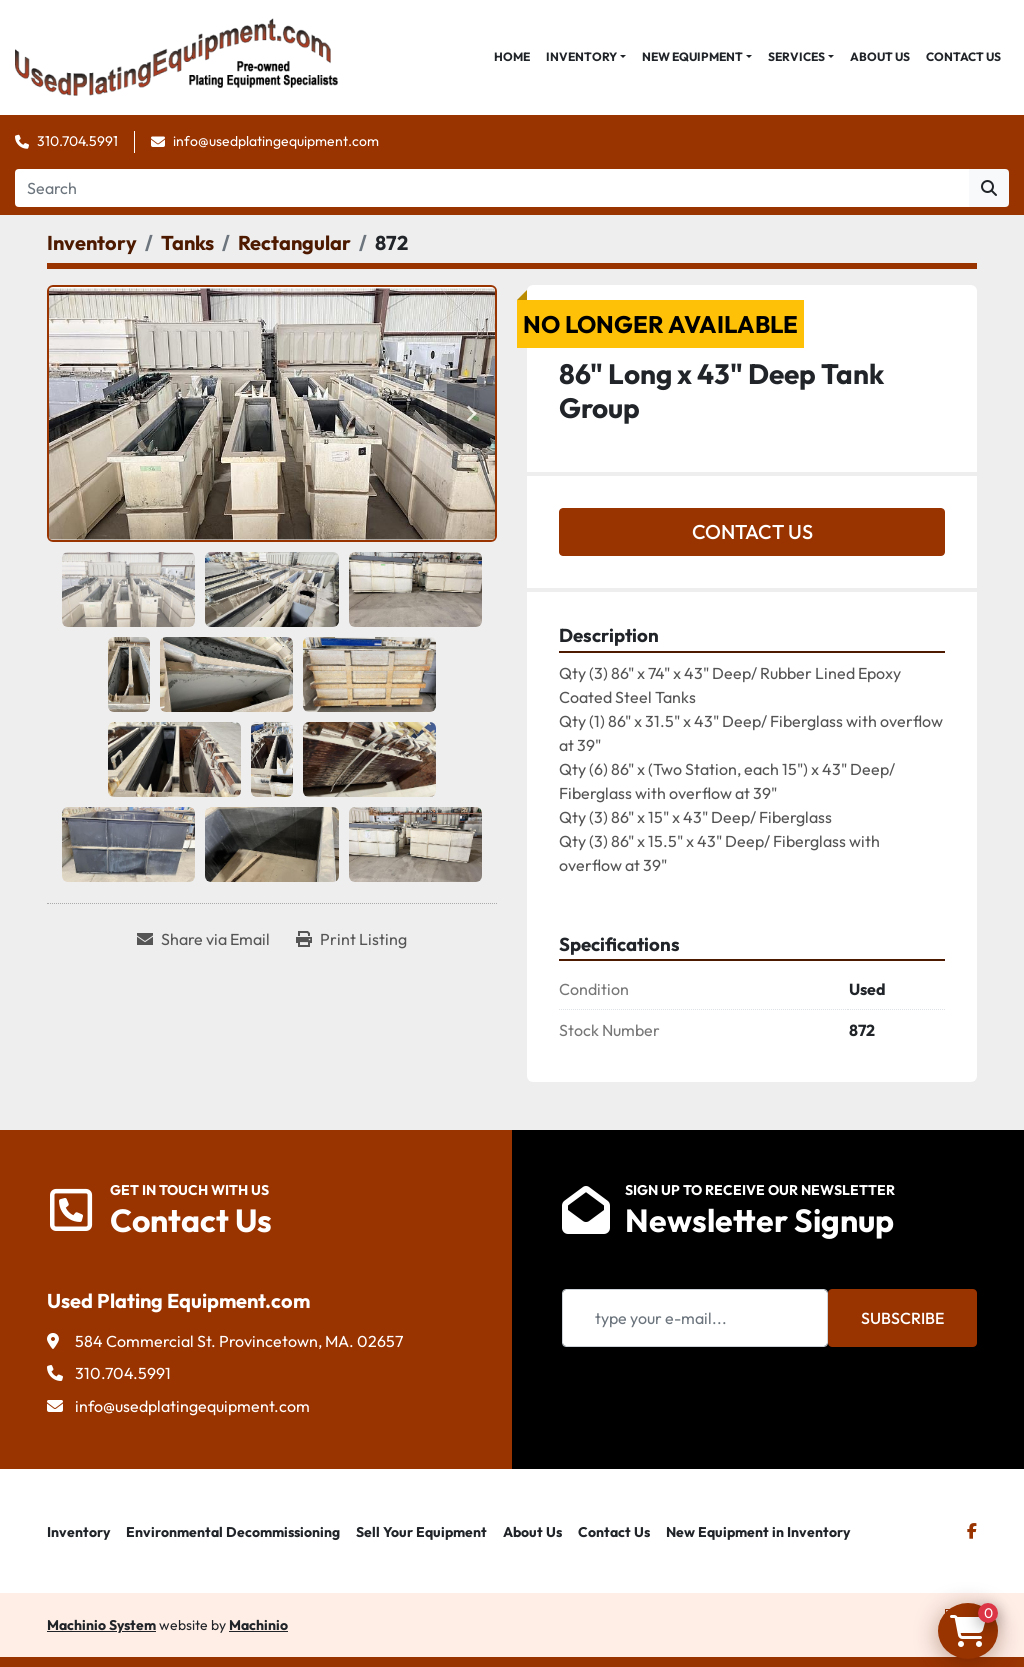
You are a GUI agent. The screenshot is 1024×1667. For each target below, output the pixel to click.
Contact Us (963, 56)
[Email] (695, 1318)
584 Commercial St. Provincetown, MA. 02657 (239, 1341)
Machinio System (101, 1625)
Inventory (581, 56)
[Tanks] (187, 242)
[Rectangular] (294, 242)
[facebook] (972, 1531)
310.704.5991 (77, 141)
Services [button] (796, 56)
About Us (880, 56)
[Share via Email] (203, 939)
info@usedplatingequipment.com (276, 141)
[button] (586, 57)
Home (512, 56)
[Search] (492, 188)
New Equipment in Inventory (758, 1532)
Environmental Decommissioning (233, 1532)
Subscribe (902, 1318)
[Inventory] (92, 242)
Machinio (258, 1625)
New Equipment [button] (692, 56)
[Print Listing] (351, 939)
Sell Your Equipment (421, 1532)
